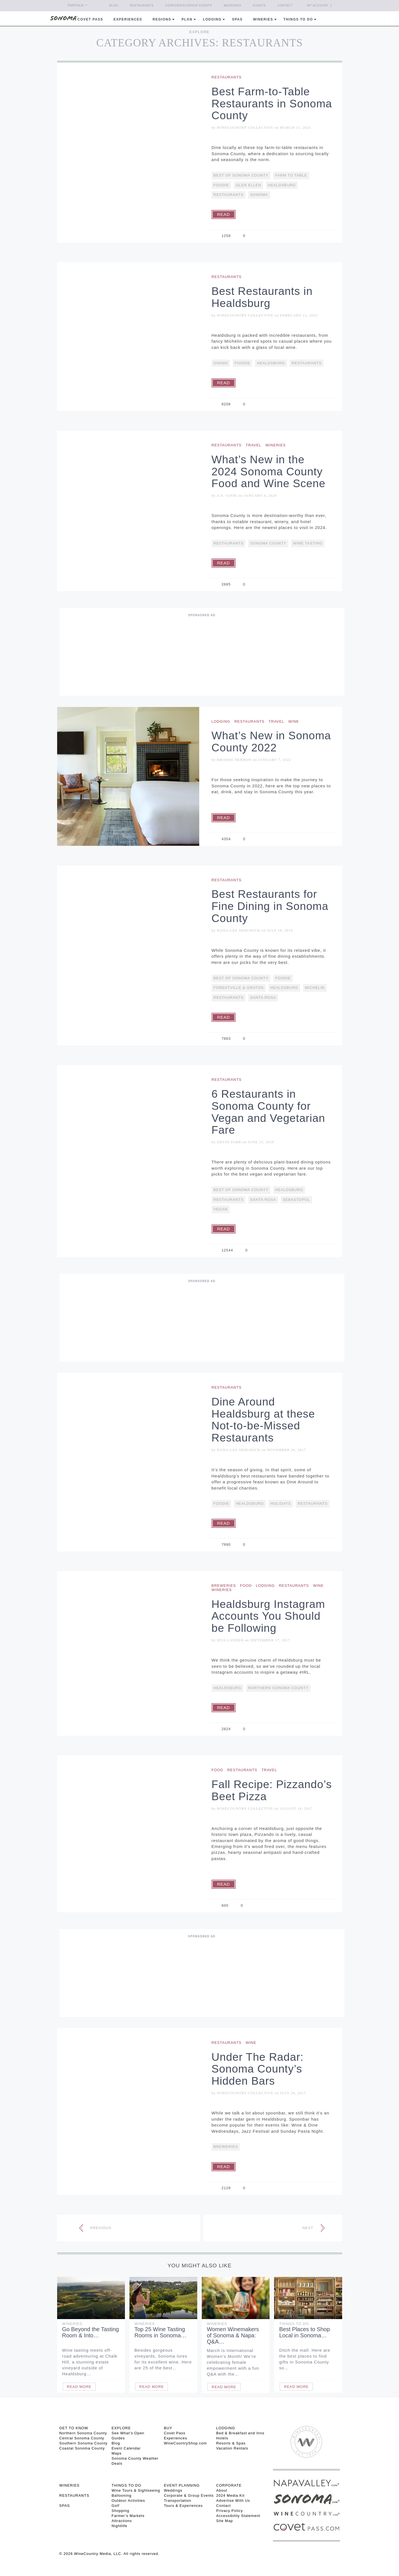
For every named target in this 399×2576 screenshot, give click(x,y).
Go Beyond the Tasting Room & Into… (90, 2332)
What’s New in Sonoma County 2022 (271, 741)
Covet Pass (174, 2433)
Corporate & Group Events (189, 2495)
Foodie (221, 185)
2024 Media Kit (230, 2495)
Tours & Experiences (183, 2505)
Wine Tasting (307, 543)
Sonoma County (268, 543)
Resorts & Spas (230, 2443)
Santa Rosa (263, 997)
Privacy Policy (229, 2511)
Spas (237, 19)
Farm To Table (291, 175)
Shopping (120, 2511)
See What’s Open (127, 2433)
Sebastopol (296, 1199)
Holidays (280, 1503)
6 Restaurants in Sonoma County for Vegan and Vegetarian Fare (268, 1112)
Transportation (177, 2500)
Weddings (232, 5)
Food (246, 1585)
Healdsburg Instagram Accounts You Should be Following (268, 1616)
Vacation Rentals (232, 2448)
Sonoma (259, 195)
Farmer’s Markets (127, 2516)
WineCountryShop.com (185, 2443)
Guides (118, 2438)
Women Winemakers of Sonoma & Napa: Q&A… (233, 2335)
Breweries (224, 1585)
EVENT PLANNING (182, 2485)
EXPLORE (121, 2428)
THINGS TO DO (126, 2485)
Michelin (315, 988)
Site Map (224, 2521)
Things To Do (294, 2324)
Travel (253, 445)
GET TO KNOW (73, 2428)
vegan (221, 1209)
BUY (168, 2428)
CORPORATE (228, 2485)
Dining (221, 363)
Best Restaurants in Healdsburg (262, 297)
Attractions (121, 2521)
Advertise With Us (233, 2500)
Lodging (212, 19)
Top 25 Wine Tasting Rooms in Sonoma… (161, 2332)
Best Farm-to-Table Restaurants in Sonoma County (272, 103)
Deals (116, 2463)
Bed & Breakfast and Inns (240, 2433)
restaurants (229, 195)
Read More (79, 2387)
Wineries (263, 19)
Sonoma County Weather (134, 2458)
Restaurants (142, 5)
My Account (318, 5)
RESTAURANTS (74, 2495)
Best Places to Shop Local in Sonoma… (304, 2332)
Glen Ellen (248, 185)
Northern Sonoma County (278, 1688)
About (221, 2490)
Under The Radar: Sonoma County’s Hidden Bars (258, 2069)
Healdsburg (282, 185)
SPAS (64, 2505)
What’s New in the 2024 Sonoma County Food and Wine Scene (269, 471)
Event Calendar (126, 2448)
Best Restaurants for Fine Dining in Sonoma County (270, 906)
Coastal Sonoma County (82, 2448)
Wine (293, 721)
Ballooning (121, 2495)
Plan (186, 19)
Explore (199, 32)
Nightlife (119, 2526)
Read (223, 214)
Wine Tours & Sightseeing (135, 2490)
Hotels (222, 2438)
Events (259, 5)
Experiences (128, 19)
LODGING (225, 2428)
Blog (113, 5)
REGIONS (162, 19)
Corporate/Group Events (188, 5)
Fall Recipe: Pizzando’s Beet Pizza (272, 1790)
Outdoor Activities (128, 2500)
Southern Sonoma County (83, 2443)
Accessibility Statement (238, 2516)
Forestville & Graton (239, 988)
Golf (115, 2505)
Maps (116, 2453)
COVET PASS (90, 19)
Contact (285, 5)
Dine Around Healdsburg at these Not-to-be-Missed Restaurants (263, 1420)
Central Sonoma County (81, 2438)
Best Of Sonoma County (241, 175)
